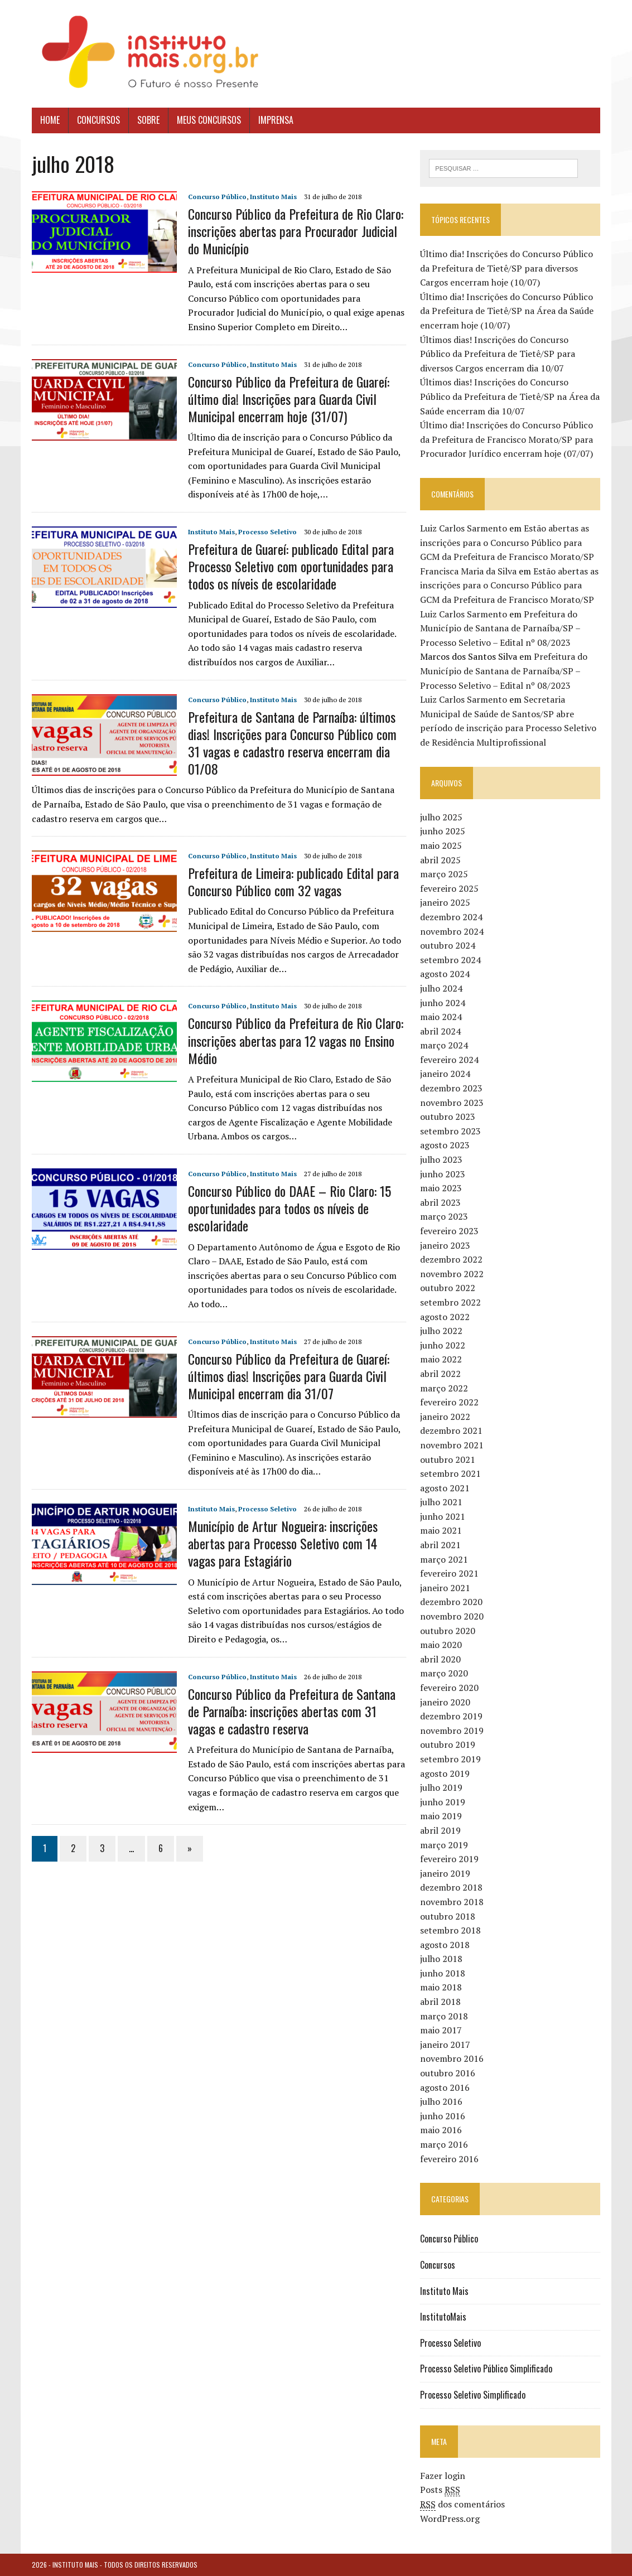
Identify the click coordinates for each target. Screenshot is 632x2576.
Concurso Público (217, 196)
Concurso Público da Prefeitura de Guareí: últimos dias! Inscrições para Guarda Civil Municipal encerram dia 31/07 (288, 1376)
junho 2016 (442, 2116)
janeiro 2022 (445, 1416)
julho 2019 (441, 1787)
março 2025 (444, 874)
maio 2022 (441, 1359)
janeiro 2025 (445, 902)
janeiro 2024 (445, 1074)
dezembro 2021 (451, 1430)
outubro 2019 (447, 1744)
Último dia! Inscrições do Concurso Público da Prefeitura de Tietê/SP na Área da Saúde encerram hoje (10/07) (507, 311)
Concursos (98, 120)
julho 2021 (441, 1502)
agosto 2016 (445, 2087)
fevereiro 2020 (449, 1687)
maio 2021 (441, 1531)
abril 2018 (440, 2001)
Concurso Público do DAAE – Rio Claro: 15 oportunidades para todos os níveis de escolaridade (289, 1208)
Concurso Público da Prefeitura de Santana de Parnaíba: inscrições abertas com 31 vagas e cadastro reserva (291, 1711)
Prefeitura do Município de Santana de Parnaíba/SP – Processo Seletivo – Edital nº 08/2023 (500, 628)
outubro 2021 (447, 1459)
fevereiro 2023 (449, 1231)
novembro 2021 (452, 1445)
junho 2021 (442, 1516)
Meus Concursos (209, 120)
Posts (440, 2489)
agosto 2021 (445, 1488)
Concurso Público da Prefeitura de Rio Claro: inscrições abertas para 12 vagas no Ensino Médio (295, 1040)
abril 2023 (440, 1202)
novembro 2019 (452, 1730)
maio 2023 (441, 1188)
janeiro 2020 (445, 1702)
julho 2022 (441, 1331)
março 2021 (444, 1559)
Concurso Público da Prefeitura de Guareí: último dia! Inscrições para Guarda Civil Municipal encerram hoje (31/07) (288, 398)
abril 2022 (440, 1373)
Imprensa (275, 120)
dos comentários (462, 2504)
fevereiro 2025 (449, 888)
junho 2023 (442, 1174)
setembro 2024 (450, 960)
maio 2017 (441, 2030)
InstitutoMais (443, 2316)
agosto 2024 (445, 974)
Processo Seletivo (267, 532)
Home (50, 120)
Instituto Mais (273, 196)
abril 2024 (440, 1031)
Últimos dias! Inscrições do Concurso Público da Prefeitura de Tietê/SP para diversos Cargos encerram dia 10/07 (497, 354)
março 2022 (444, 1388)
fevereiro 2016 (449, 2159)
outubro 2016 (447, 2073)
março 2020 (444, 1673)
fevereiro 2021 (449, 1573)
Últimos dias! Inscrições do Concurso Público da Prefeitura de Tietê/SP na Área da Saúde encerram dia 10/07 (510, 396)
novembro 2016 (452, 2059)
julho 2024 (441, 988)
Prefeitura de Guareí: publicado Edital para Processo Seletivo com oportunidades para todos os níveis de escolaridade (291, 566)
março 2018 (444, 2016)
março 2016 (444, 2144)
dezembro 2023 (451, 1088)
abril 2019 (440, 1830)
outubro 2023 (447, 1116)
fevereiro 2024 (449, 1059)
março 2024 (444, 1045)
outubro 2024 (447, 945)
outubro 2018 (447, 1916)
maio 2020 (441, 1645)
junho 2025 (442, 831)
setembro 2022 (450, 1302)
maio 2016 (441, 2130)
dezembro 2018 (451, 1887)
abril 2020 (440, 1659)
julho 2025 (441, 817)
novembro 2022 (452, 1274)
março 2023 (444, 1216)
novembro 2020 (452, 1616)
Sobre (148, 120)
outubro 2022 (447, 1288)
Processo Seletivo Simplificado (472, 2394)
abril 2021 (440, 1545)
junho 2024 (442, 1003)
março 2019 (444, 1845)
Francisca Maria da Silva (468, 571)
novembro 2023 (452, 1102)
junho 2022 (442, 1345)
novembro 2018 (452, 1902)
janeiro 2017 (445, 2044)
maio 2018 (441, 1987)
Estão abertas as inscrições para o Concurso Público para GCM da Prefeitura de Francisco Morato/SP (507, 542)
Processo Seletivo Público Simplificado (486, 2368)
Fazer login (442, 2475)
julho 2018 (441, 1958)
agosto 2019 (445, 1773)
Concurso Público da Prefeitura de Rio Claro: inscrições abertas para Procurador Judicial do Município (295, 231)
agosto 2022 (445, 1317)
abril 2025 (440, 860)
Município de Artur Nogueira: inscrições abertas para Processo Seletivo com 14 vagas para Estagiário (283, 1543)
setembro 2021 (450, 1473)
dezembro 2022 (451, 1259)
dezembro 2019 (451, 1716)
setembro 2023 (450, 1131)
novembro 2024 (452, 931)
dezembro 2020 (451, 1602)
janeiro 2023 (445, 1245)
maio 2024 (441, 1017)
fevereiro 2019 (449, 1859)
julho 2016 (441, 2101)
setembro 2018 (450, 1930)
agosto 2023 (445, 1145)
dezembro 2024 (451, 917)
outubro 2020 (447, 1631)
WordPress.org (450, 2518)
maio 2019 (441, 1816)
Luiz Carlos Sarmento (463, 528)
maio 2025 (441, 845)
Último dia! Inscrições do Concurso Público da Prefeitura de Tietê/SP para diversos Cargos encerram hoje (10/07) (506, 268)
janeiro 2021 (445, 1588)
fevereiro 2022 (449, 1402)
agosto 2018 (445, 1945)
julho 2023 (441, 1159)
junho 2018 (442, 1973)
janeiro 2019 (445, 1873)
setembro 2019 (450, 1759)
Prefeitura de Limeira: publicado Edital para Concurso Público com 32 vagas (293, 881)
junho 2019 (442, 1802)
